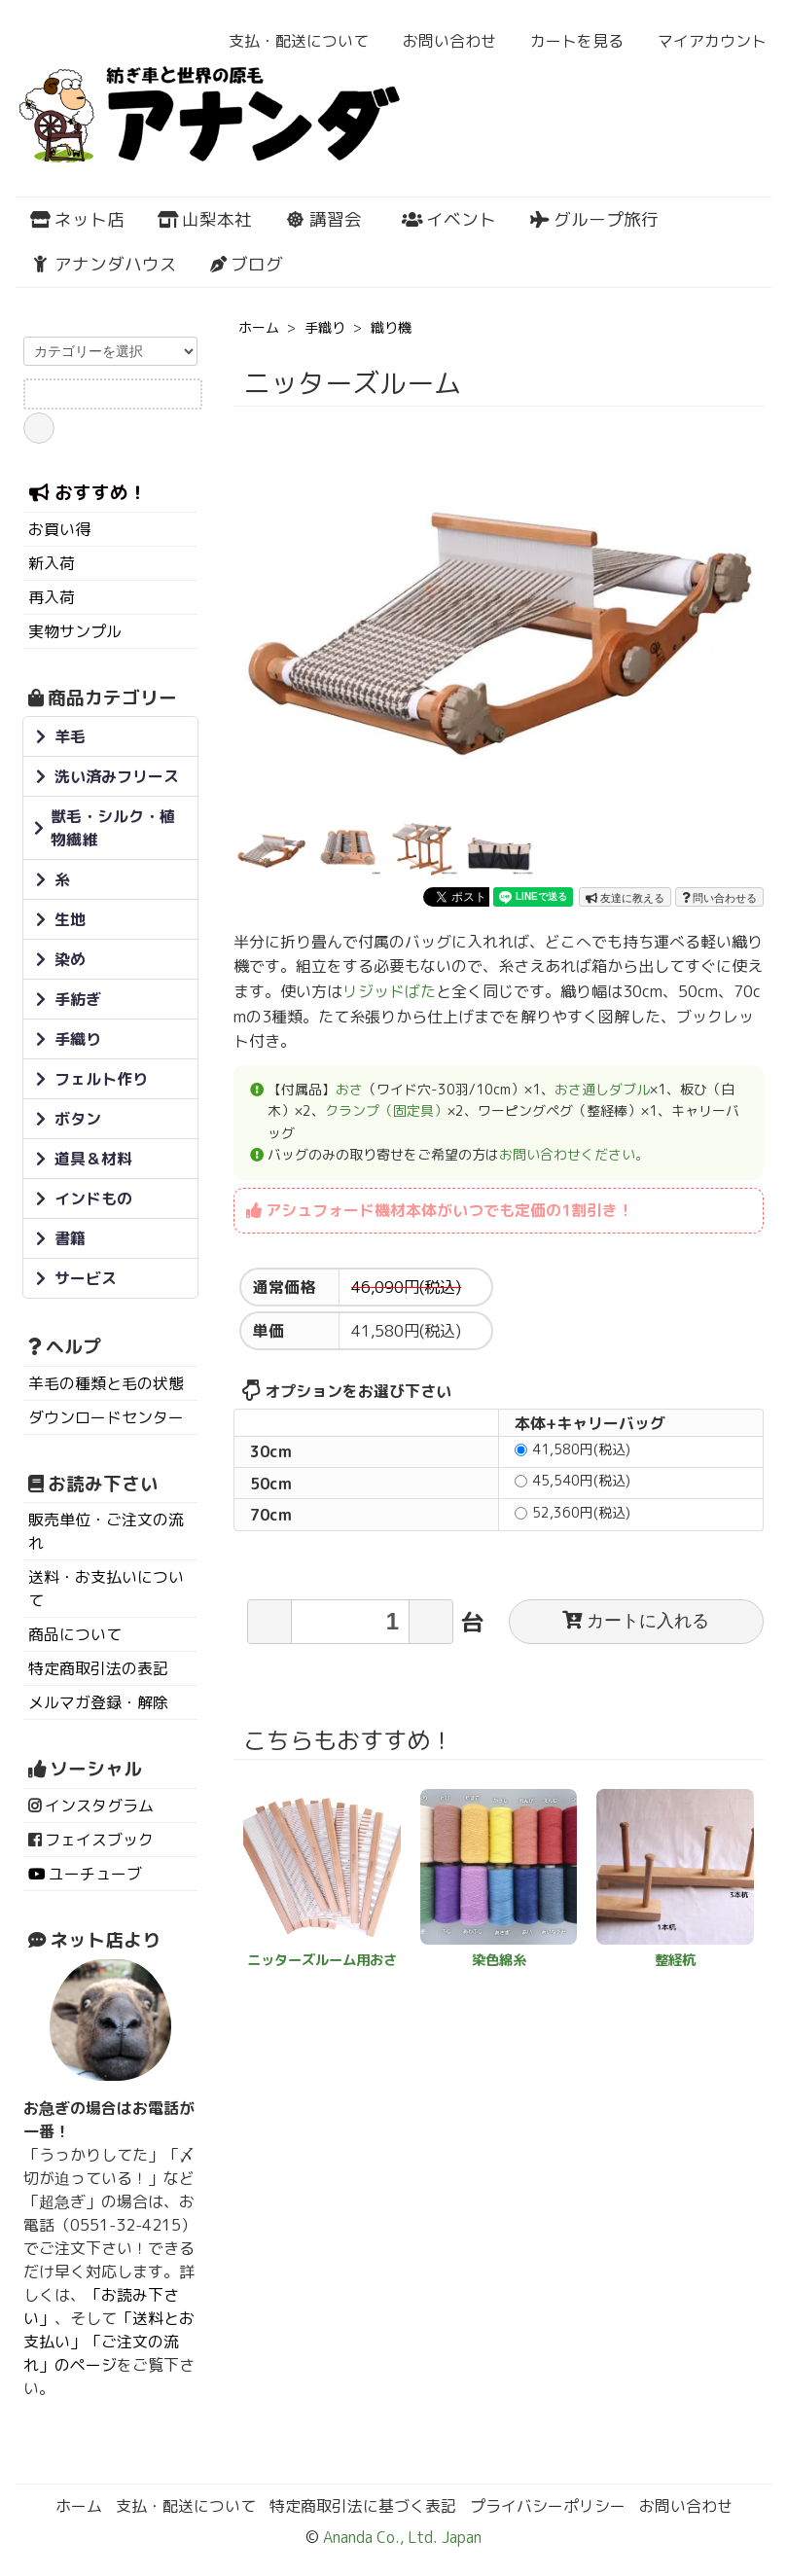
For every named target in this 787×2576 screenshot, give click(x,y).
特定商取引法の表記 (98, 1668)
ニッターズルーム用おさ (322, 1960)
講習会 (323, 219)
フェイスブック (99, 1839)
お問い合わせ (439, 41)
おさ (349, 1089)
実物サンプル (75, 631)
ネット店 (77, 219)
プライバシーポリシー (548, 2506)
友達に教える (625, 898)
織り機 (391, 327)
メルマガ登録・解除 (98, 1702)
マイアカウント (702, 41)
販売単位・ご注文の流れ (106, 1531)
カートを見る (567, 41)
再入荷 (51, 597)
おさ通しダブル (602, 1089)
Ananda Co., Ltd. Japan (400, 2537)
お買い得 (59, 529)
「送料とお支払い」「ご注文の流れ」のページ (109, 2342)
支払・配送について (288, 41)
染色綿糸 (499, 1960)
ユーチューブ (95, 1873)
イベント (449, 219)
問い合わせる (719, 898)
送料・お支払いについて (106, 1588)
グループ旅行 (594, 219)
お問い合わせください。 (574, 1154)
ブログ (246, 264)
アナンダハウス (103, 264)
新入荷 (51, 563)
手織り (324, 327)
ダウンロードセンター (106, 1417)
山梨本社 (205, 219)
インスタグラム (99, 1805)
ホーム (258, 327)
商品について (75, 1634)
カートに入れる (635, 1620)
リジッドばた (389, 991)
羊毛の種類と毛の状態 (106, 1383)
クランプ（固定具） (386, 1110)
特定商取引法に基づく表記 (362, 2506)
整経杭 (675, 1960)
